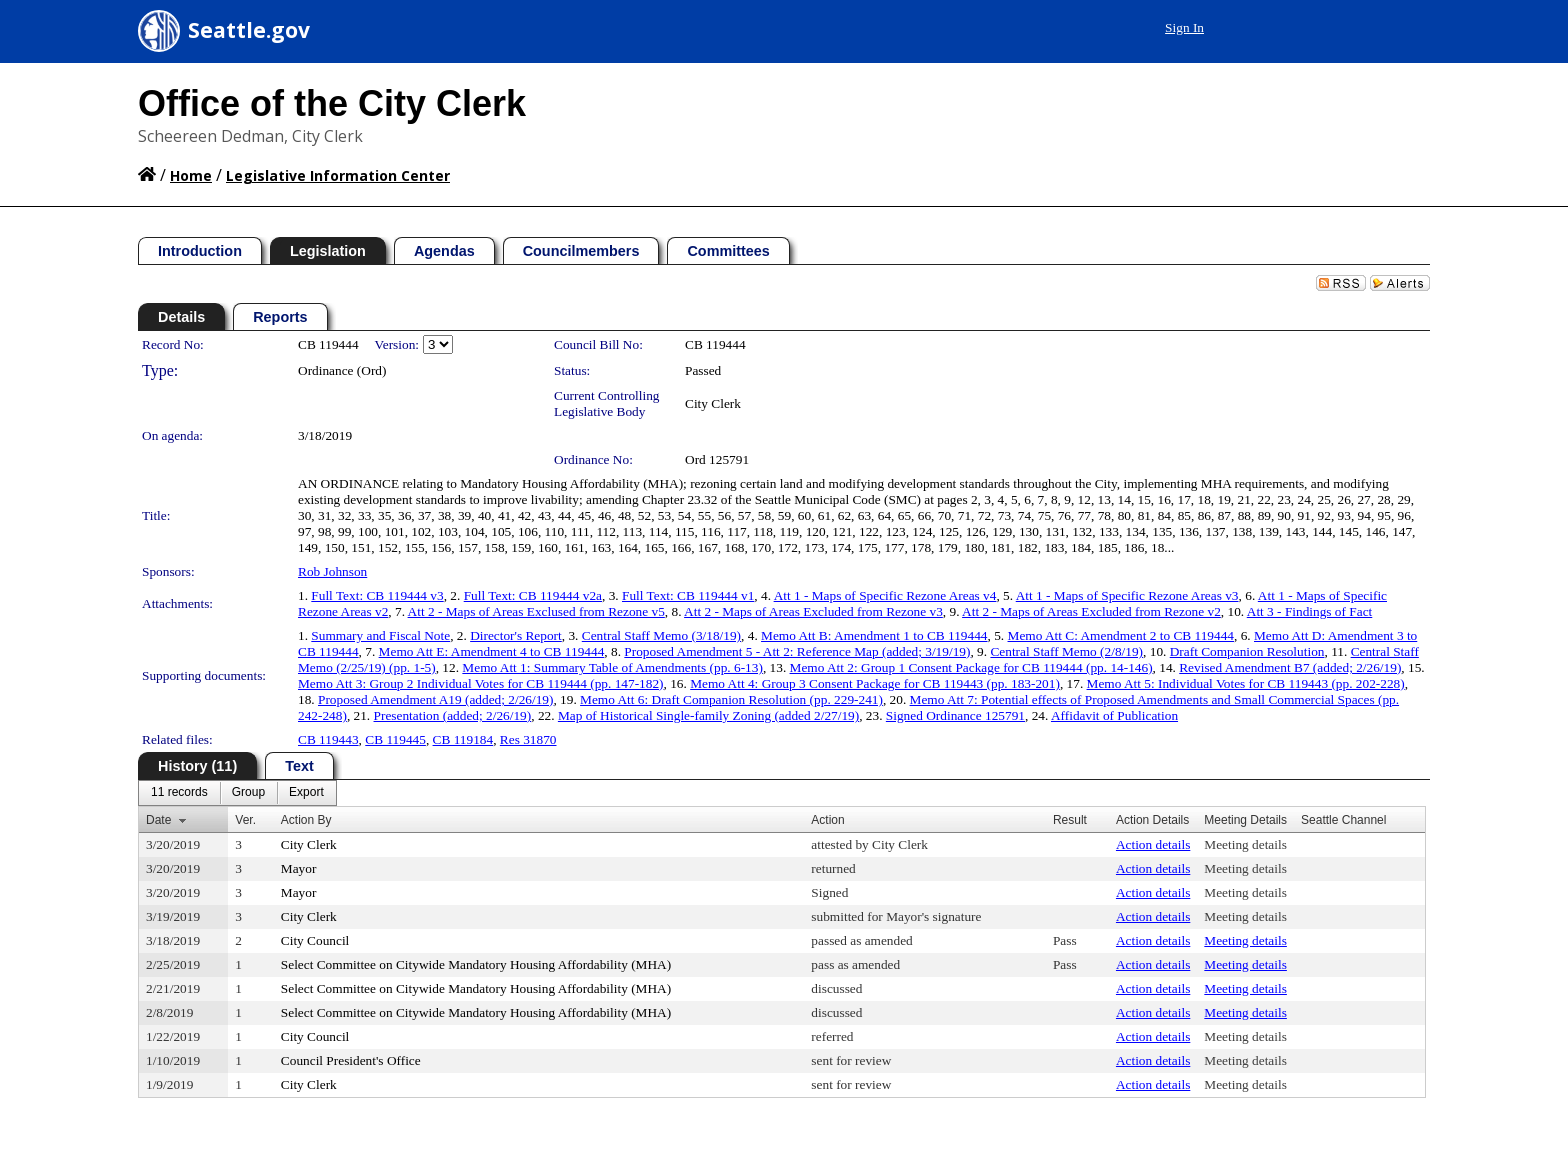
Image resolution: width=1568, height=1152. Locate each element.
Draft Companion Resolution (1247, 651)
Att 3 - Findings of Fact (1310, 611)
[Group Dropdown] (248, 793)
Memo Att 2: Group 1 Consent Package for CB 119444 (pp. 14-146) (971, 667)
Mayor (299, 868)
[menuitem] (179, 793)
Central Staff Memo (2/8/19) (1066, 651)
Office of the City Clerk (332, 103)
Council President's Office (351, 1060)
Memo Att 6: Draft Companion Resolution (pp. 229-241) (731, 699)
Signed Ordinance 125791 (955, 715)
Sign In (1184, 27)
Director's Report (516, 635)
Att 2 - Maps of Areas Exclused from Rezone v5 (536, 611)
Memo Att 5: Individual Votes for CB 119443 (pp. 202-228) (1246, 683)
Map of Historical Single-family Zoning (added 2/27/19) (708, 715)
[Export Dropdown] (306, 793)
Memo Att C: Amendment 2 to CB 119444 (1121, 635)
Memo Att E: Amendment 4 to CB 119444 (492, 651)
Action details (1153, 844)
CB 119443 (328, 739)
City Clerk (713, 403)
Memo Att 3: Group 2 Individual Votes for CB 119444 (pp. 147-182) (481, 683)
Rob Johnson (332, 571)
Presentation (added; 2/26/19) (453, 715)
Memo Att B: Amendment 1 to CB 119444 (874, 635)
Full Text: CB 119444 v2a (533, 595)
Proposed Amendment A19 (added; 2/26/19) (435, 699)
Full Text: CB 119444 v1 (688, 595)
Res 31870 (528, 739)
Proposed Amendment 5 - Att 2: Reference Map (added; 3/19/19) (797, 651)
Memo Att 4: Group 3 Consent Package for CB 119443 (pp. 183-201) (875, 683)
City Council (315, 940)
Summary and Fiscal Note (380, 635)
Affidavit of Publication (1114, 715)
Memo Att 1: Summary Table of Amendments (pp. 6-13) (612, 667)
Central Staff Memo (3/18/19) (661, 635)
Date (158, 820)
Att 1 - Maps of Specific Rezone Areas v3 (1127, 595)
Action (827, 820)
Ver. (245, 820)
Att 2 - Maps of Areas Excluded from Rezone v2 (1091, 611)
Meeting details (1245, 844)
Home (191, 175)
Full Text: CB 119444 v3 (377, 595)
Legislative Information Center (338, 175)
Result (1070, 820)
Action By (306, 820)
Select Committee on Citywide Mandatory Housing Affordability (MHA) (476, 964)
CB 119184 (463, 739)
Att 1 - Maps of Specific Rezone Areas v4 (885, 595)
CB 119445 (395, 739)
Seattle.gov (249, 30)
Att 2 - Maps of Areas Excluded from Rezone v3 (813, 611)
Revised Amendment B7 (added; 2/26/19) (1290, 667)
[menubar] (237, 793)
